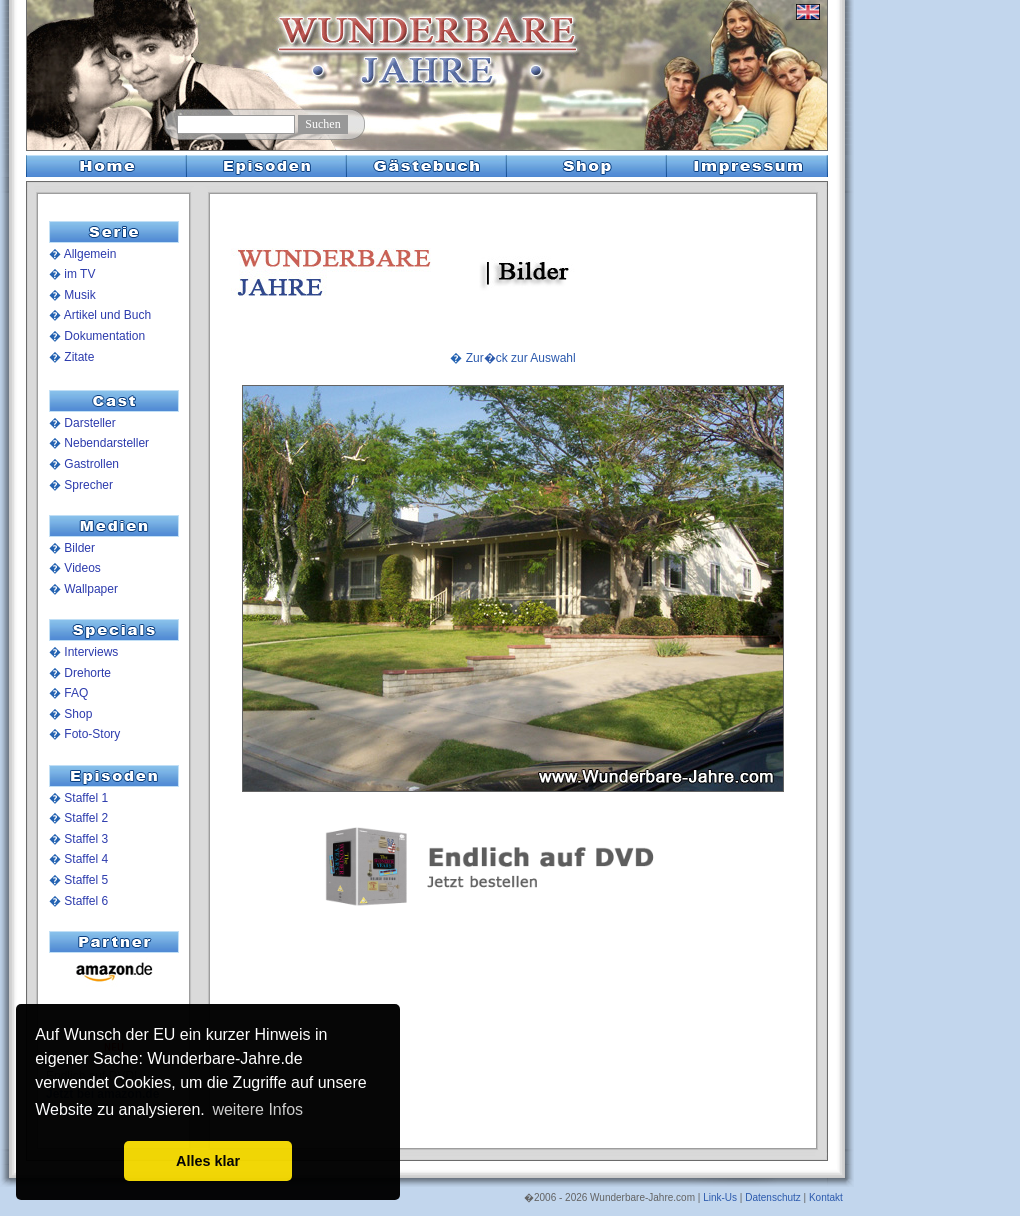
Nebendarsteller (106, 443)
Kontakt (826, 1197)
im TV (79, 274)
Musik (79, 295)
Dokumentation (104, 336)
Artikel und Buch (107, 315)
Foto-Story (92, 734)
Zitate (79, 357)
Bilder (79, 548)
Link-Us (720, 1197)
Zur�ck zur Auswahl (521, 358)
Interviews (91, 652)
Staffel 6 (86, 901)
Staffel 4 (86, 859)
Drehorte (87, 673)
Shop (78, 714)
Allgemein (90, 254)
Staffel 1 (86, 798)
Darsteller (89, 423)
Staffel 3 (86, 839)
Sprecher (88, 485)
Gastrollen (91, 464)
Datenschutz (773, 1197)
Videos (82, 568)
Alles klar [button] (208, 1161)
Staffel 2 (86, 818)
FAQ (76, 693)
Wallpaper (91, 589)
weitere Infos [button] (257, 1109)
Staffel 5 (86, 880)
